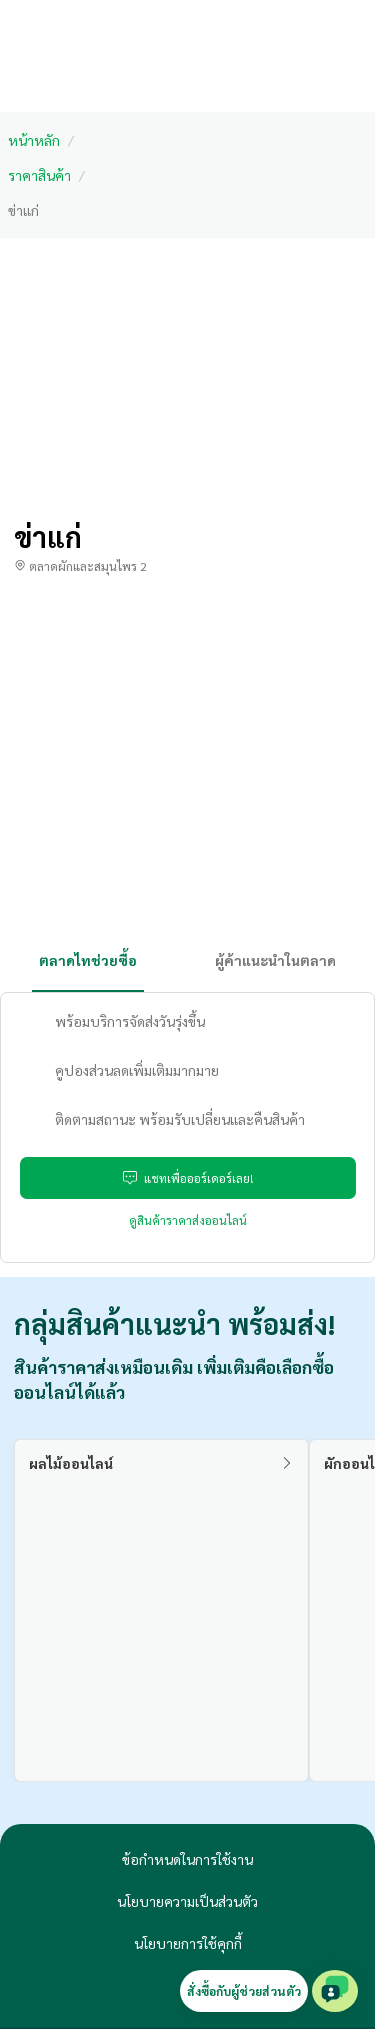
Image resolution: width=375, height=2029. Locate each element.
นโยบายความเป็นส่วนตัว (187, 1901)
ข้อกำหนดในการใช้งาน (187, 1859)
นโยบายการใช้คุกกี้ (188, 1943)
